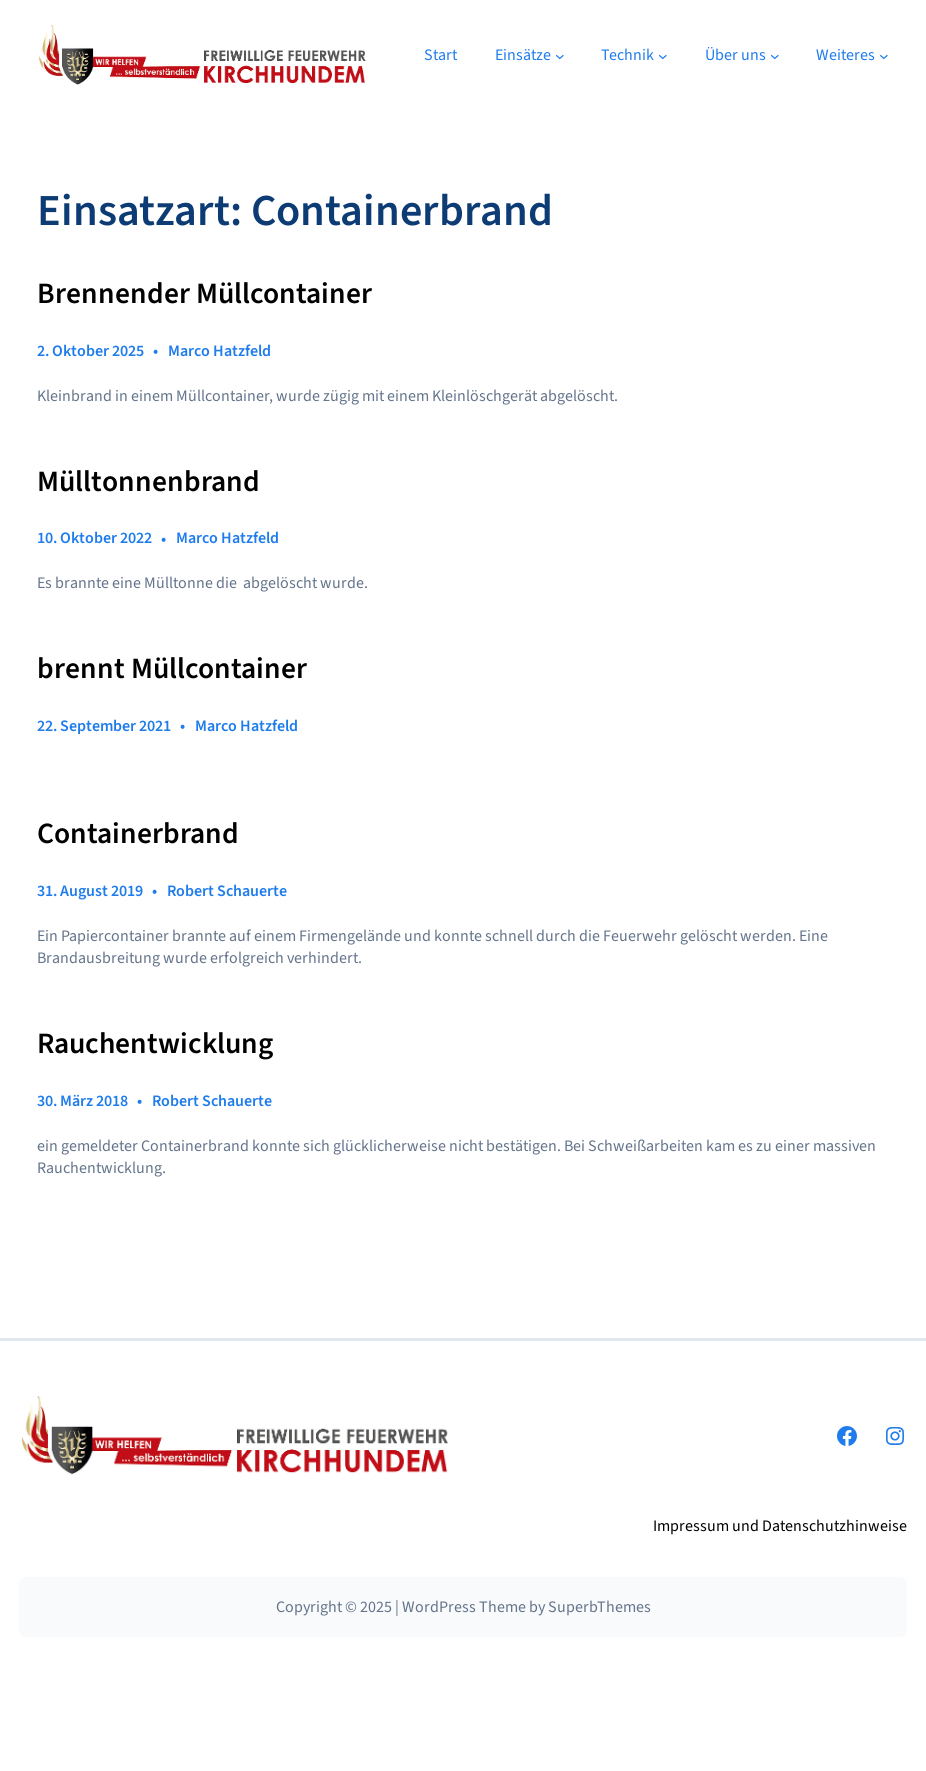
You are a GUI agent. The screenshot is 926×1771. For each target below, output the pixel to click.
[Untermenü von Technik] (663, 56)
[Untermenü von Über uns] (775, 56)
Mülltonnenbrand (148, 482)
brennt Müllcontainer (172, 669)
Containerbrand (138, 834)
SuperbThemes (599, 1607)
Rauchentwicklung (155, 1044)
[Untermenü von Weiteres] (884, 56)
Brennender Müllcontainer (204, 294)
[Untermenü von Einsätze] (560, 56)
